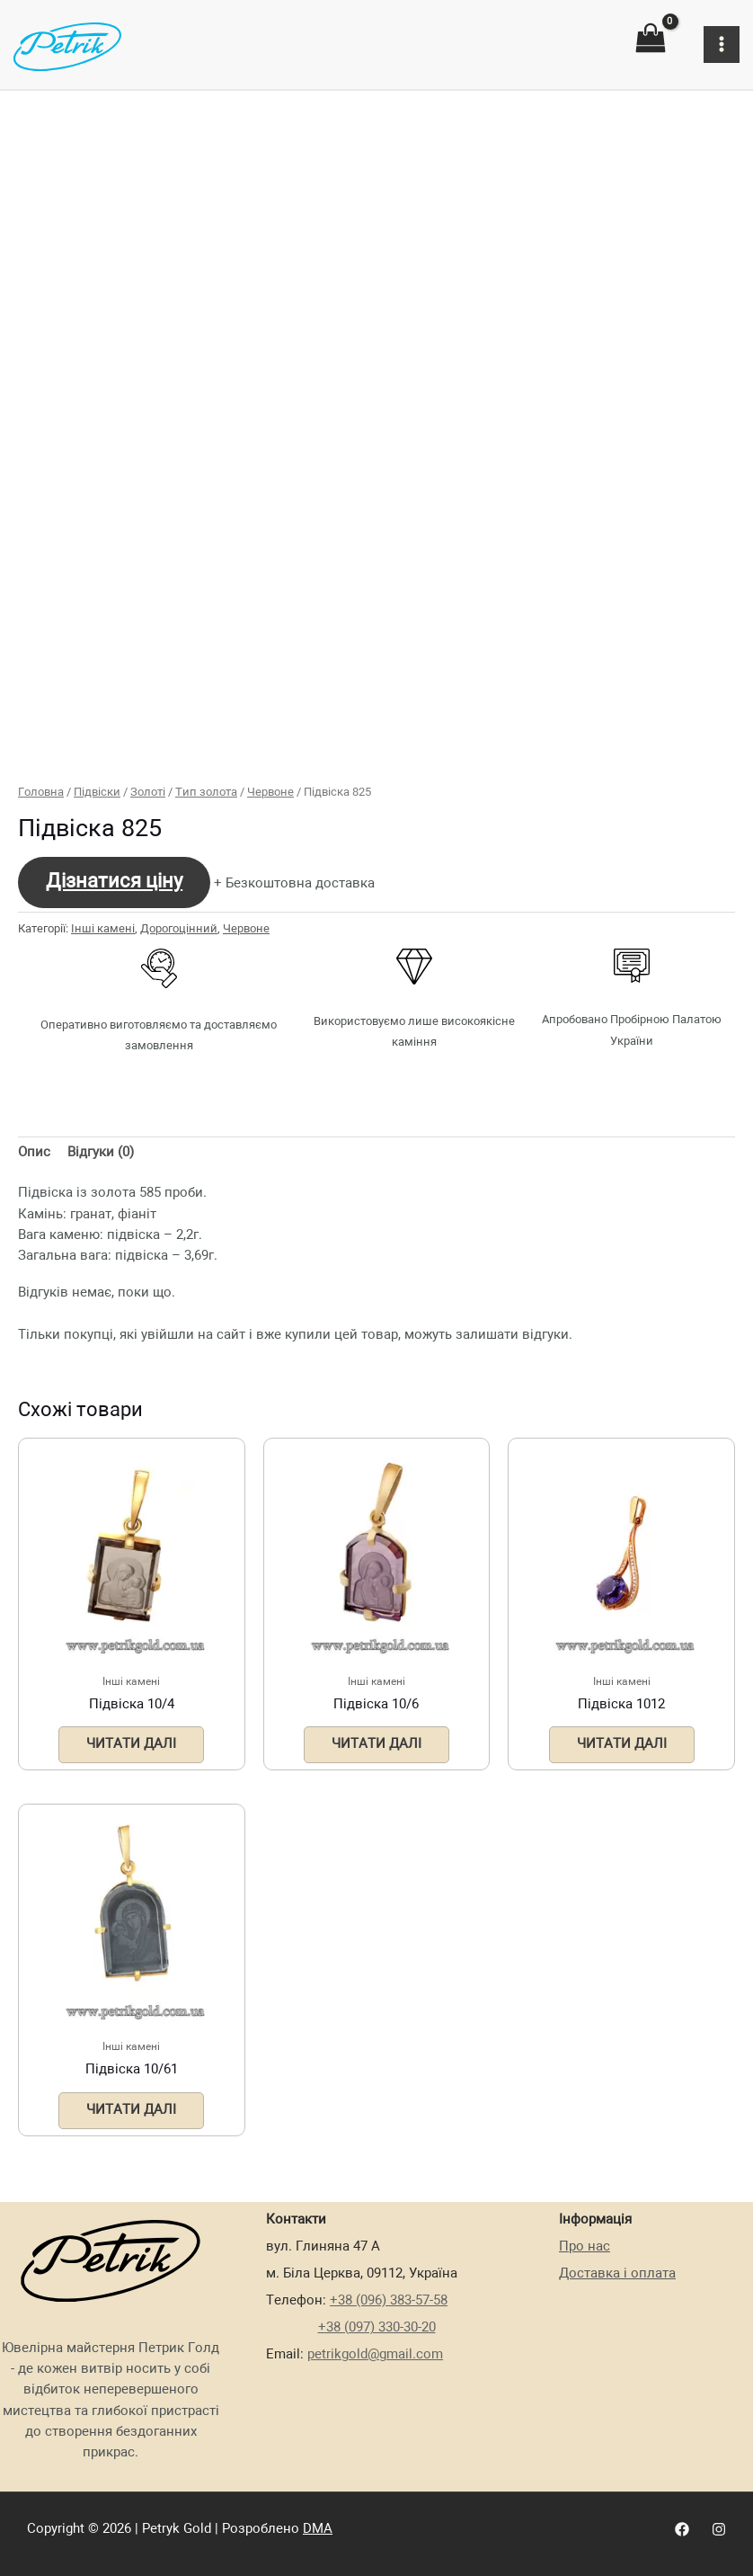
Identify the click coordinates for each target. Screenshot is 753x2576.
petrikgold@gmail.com (375, 2355)
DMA (317, 2529)
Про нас (584, 2247)
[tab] (34, 1153)
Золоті (147, 792)
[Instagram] (719, 2529)
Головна (41, 792)
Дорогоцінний (178, 929)
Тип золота (206, 792)
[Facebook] (682, 2529)
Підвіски (97, 792)
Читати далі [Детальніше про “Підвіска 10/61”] (131, 2110)
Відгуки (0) (100, 1152)
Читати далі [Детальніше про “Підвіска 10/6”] (376, 1744)
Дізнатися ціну (114, 882)
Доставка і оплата (617, 2274)
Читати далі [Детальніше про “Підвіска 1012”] (622, 1744)
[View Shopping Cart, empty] (650, 37)
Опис (34, 1152)
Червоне (270, 792)
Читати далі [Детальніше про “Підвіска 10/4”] (131, 1744)
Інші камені (103, 929)
